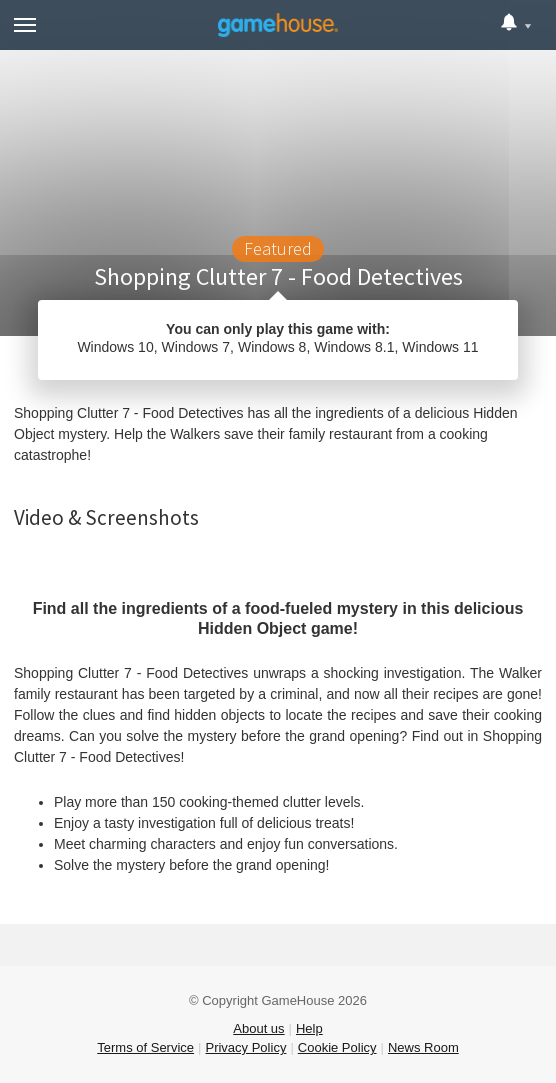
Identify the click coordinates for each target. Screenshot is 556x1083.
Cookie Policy (337, 1047)
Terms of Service (145, 1047)
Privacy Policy (245, 1047)
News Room (423, 1047)
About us (258, 1028)
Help (309, 1028)
